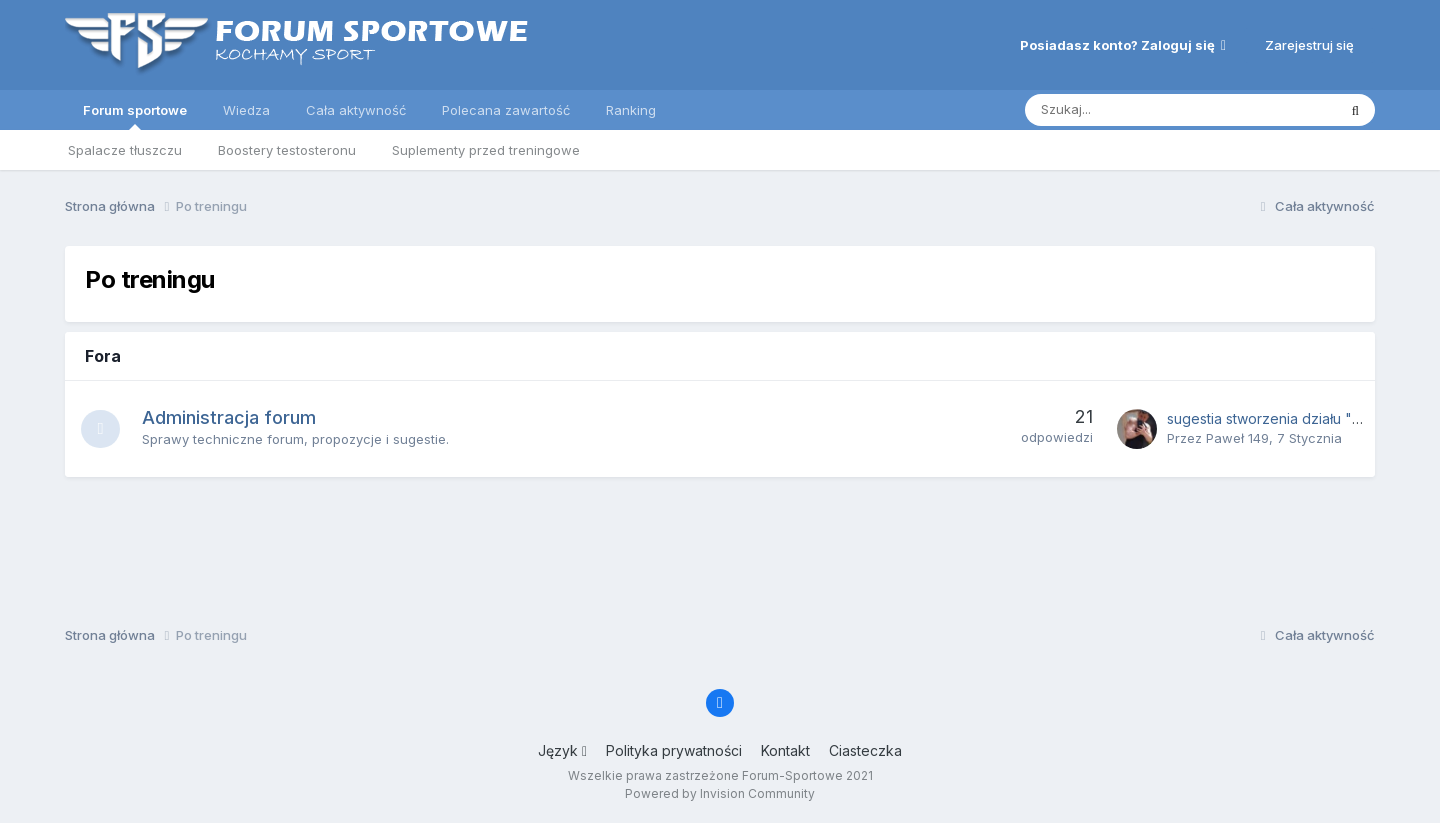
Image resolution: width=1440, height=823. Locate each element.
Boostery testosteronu (287, 150)
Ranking (631, 110)
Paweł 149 (1237, 438)
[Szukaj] (1134, 110)
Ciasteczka (865, 750)
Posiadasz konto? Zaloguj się (1123, 45)
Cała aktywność (356, 110)
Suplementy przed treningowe (486, 150)
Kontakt (785, 750)
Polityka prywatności (674, 750)
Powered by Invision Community (720, 793)
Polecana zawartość (506, 110)
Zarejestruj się (1309, 45)
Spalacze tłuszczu (125, 150)
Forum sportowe (135, 116)
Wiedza (246, 110)
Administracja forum (230, 417)
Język (562, 750)
